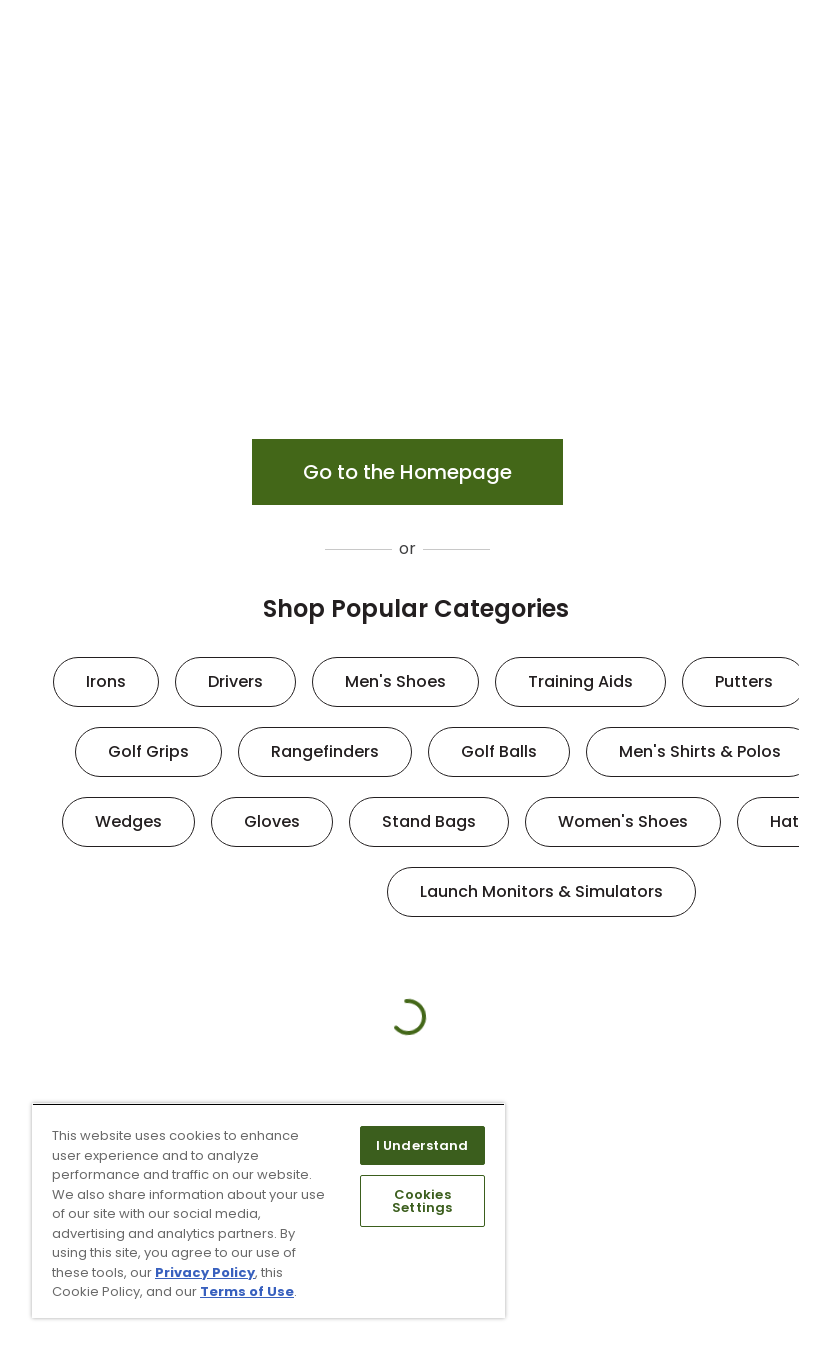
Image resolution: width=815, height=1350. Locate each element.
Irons (106, 681)
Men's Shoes (395, 681)
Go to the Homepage (407, 472)
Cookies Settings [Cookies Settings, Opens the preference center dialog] (422, 1201)
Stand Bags (429, 821)
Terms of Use (247, 1291)
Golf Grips (148, 751)
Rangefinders (325, 751)
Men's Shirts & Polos (700, 751)
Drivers (235, 681)
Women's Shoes (623, 821)
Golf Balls (499, 751)
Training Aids (580, 681)
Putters (744, 681)
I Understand (422, 1145)
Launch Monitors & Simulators (541, 891)
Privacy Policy (205, 1272)
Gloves (272, 821)
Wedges (128, 821)
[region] (268, 1210)
